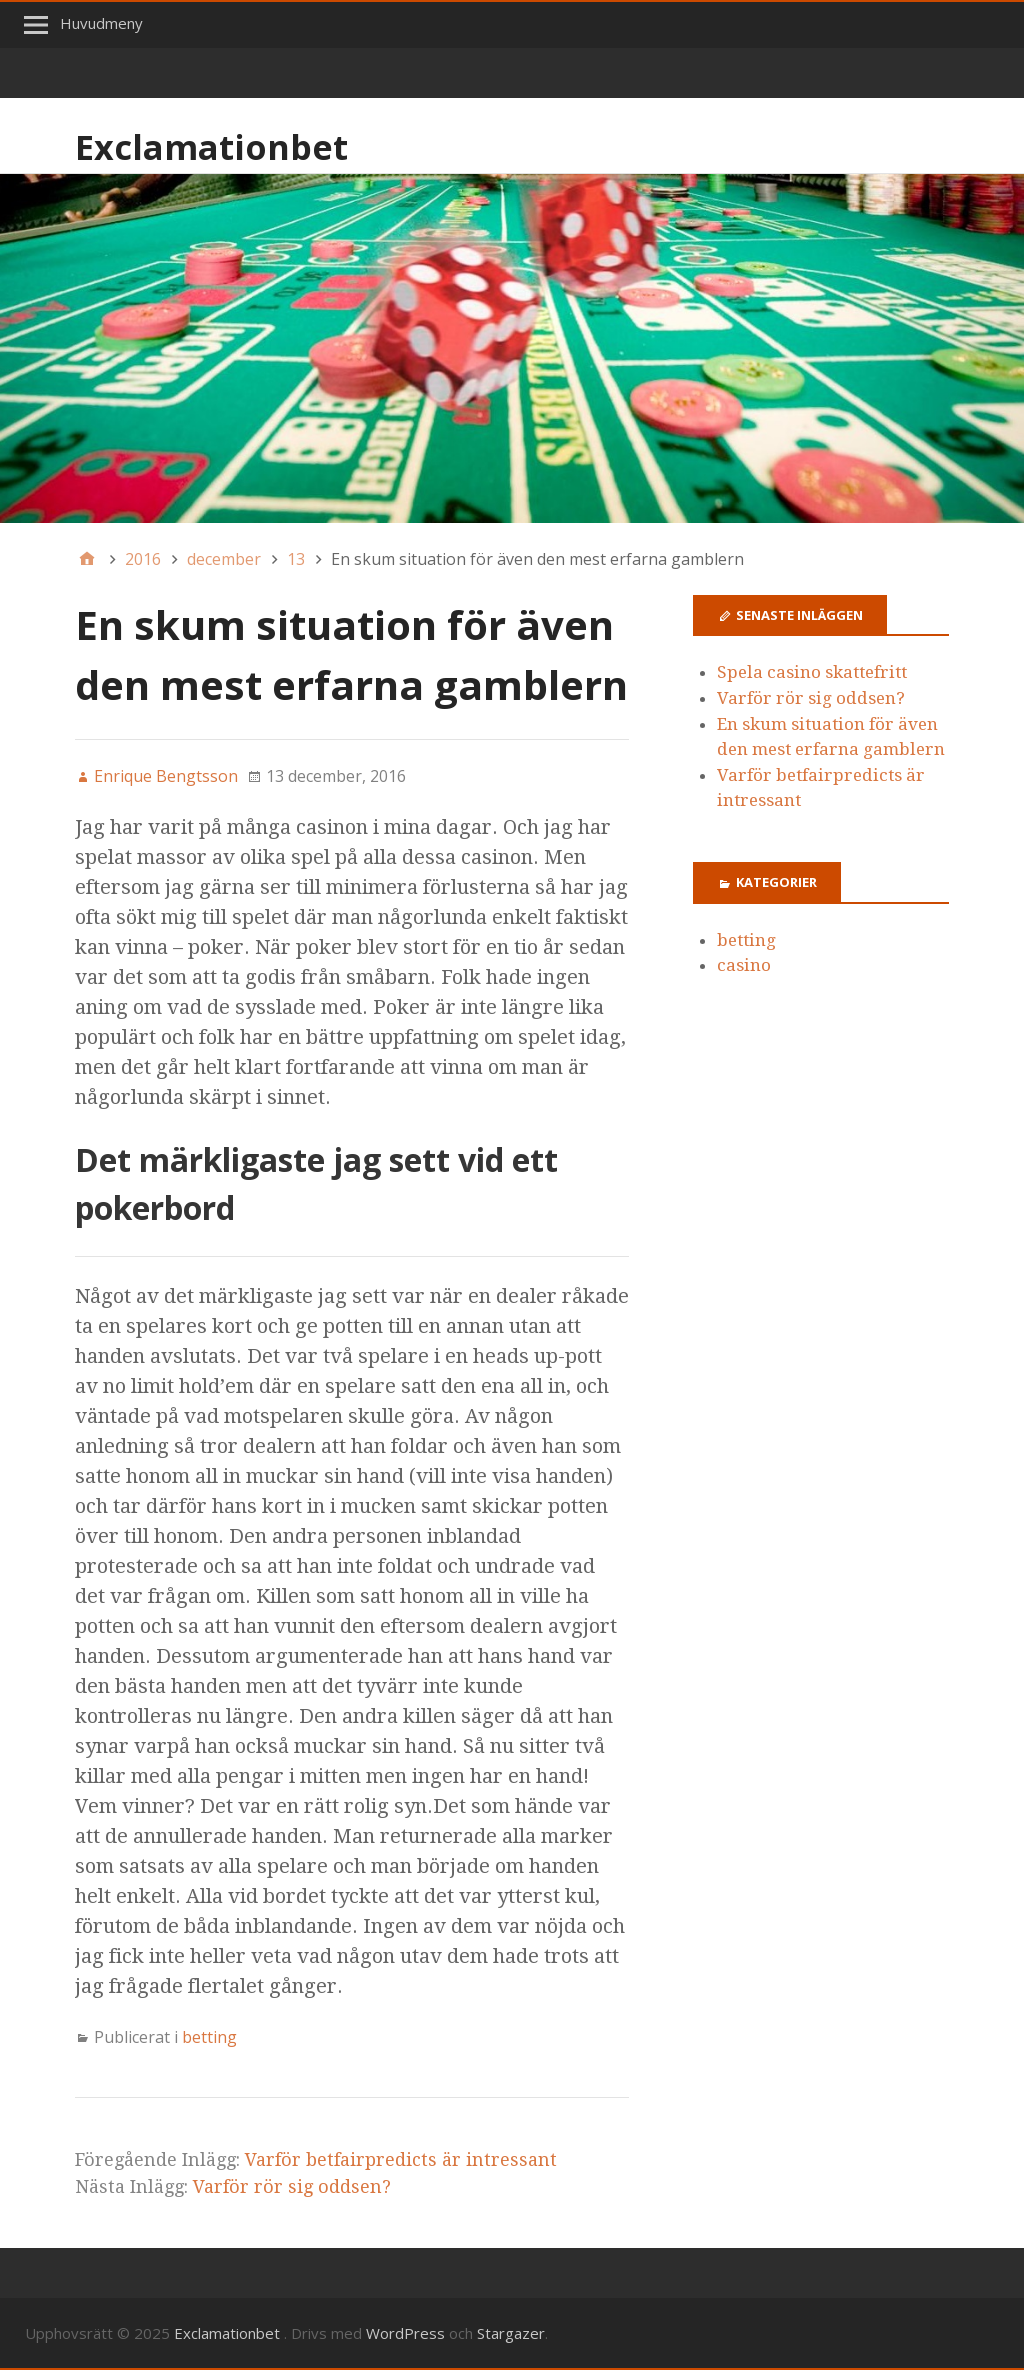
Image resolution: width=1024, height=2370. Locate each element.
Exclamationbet (211, 147)
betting (209, 2037)
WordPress (405, 2333)
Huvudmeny (101, 23)
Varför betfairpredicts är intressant (401, 2159)
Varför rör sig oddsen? (292, 2186)
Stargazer (511, 2333)
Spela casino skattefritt (812, 672)
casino (744, 965)
